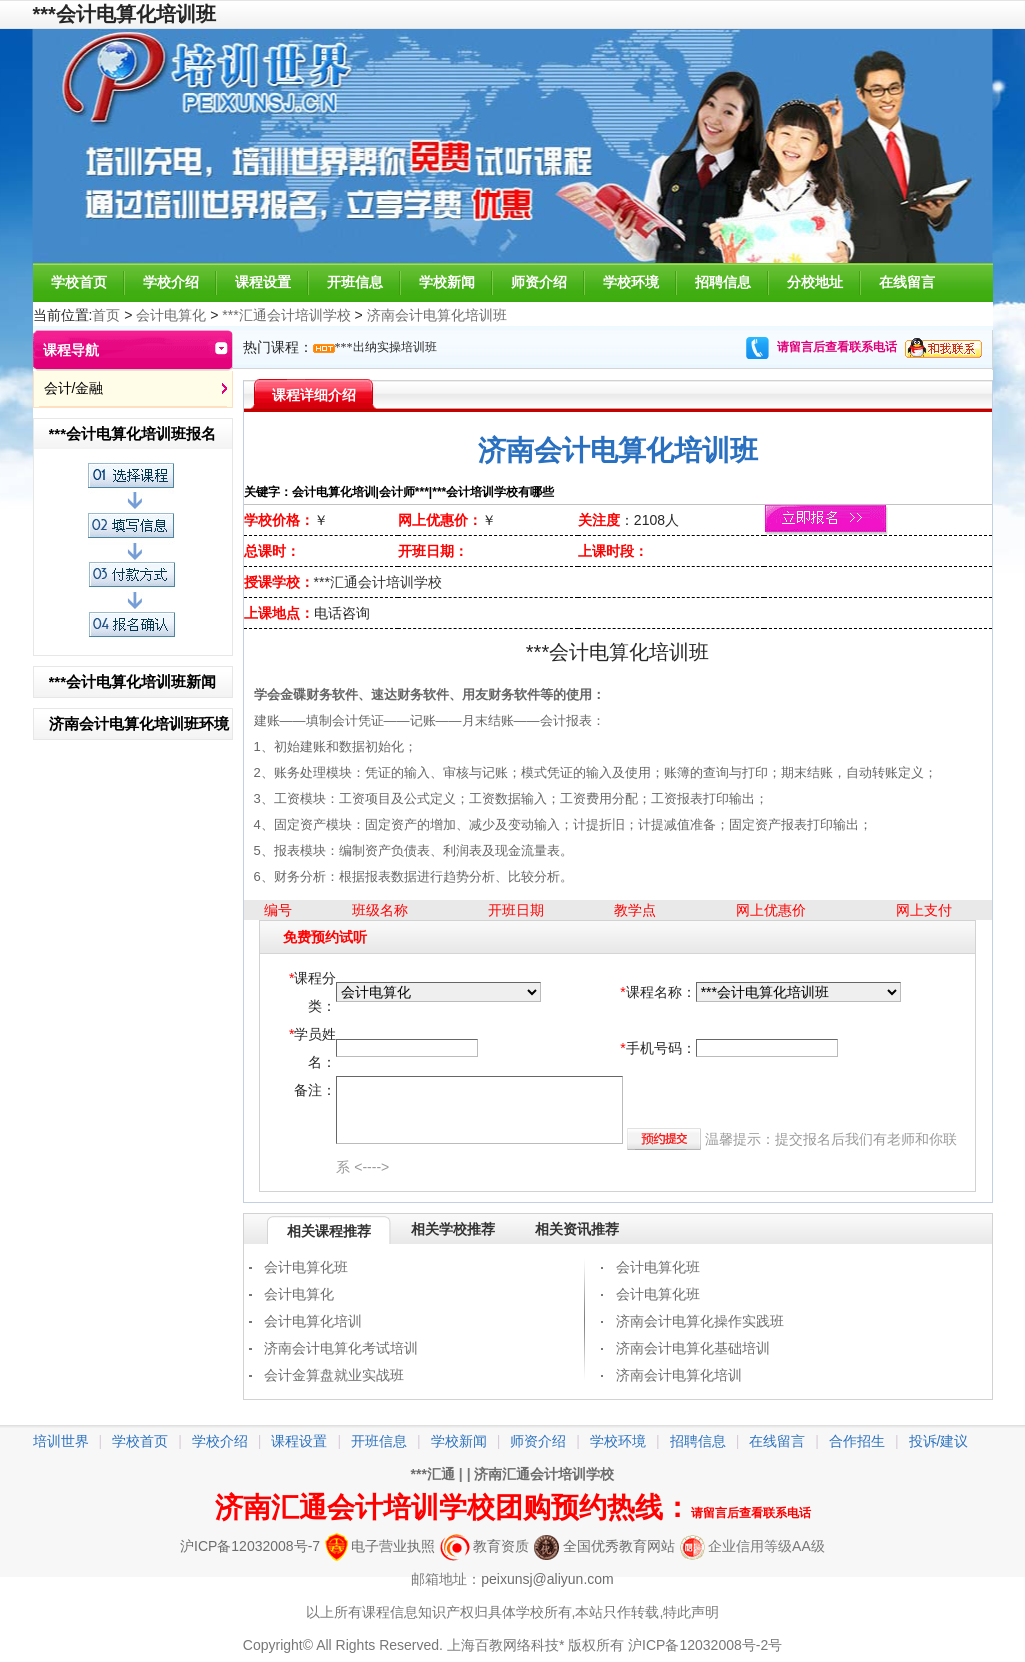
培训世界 (61, 1441)
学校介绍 (171, 282)
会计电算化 (171, 315)
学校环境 (631, 282)
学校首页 (79, 282)
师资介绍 (539, 282)
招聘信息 (723, 282)
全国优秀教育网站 (604, 1546)
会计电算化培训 (313, 1321)
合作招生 (857, 1441)
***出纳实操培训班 (386, 347)
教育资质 (484, 1546)
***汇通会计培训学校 (286, 315)
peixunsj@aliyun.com (547, 1579)
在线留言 (907, 282)
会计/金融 (74, 388)
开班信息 (355, 282)
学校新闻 (447, 282)
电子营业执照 (380, 1546)
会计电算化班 (306, 1267)
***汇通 (433, 1474)
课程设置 (263, 282)
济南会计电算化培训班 (437, 315)
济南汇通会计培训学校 (544, 1474)
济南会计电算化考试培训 (341, 1348)
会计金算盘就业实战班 (334, 1375)
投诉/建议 (939, 1441)
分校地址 (815, 282)
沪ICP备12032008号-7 (250, 1546)
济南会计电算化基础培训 (693, 1348)
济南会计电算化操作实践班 (700, 1321)
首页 (106, 315)
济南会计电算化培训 (679, 1375)
